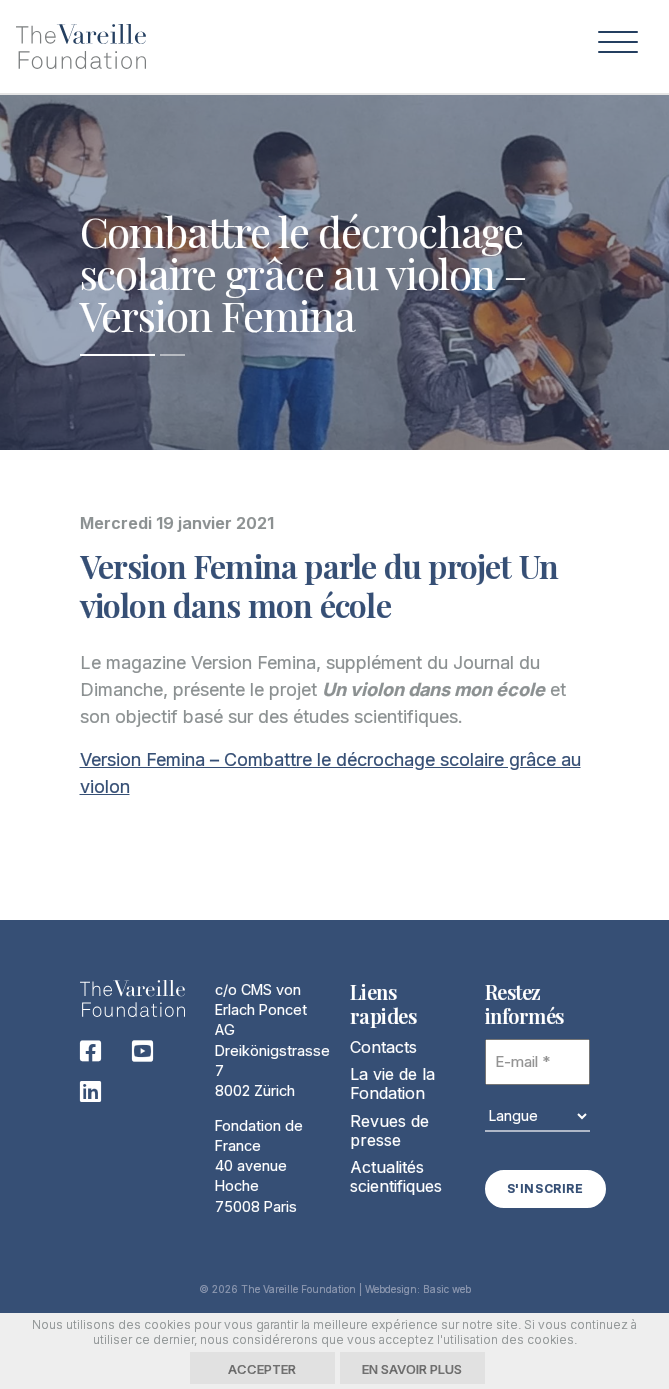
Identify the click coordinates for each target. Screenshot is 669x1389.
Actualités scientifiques (396, 1176)
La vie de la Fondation (392, 1083)
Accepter (262, 1369)
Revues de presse (389, 1130)
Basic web (447, 1289)
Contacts (383, 1047)
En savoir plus (412, 1369)
